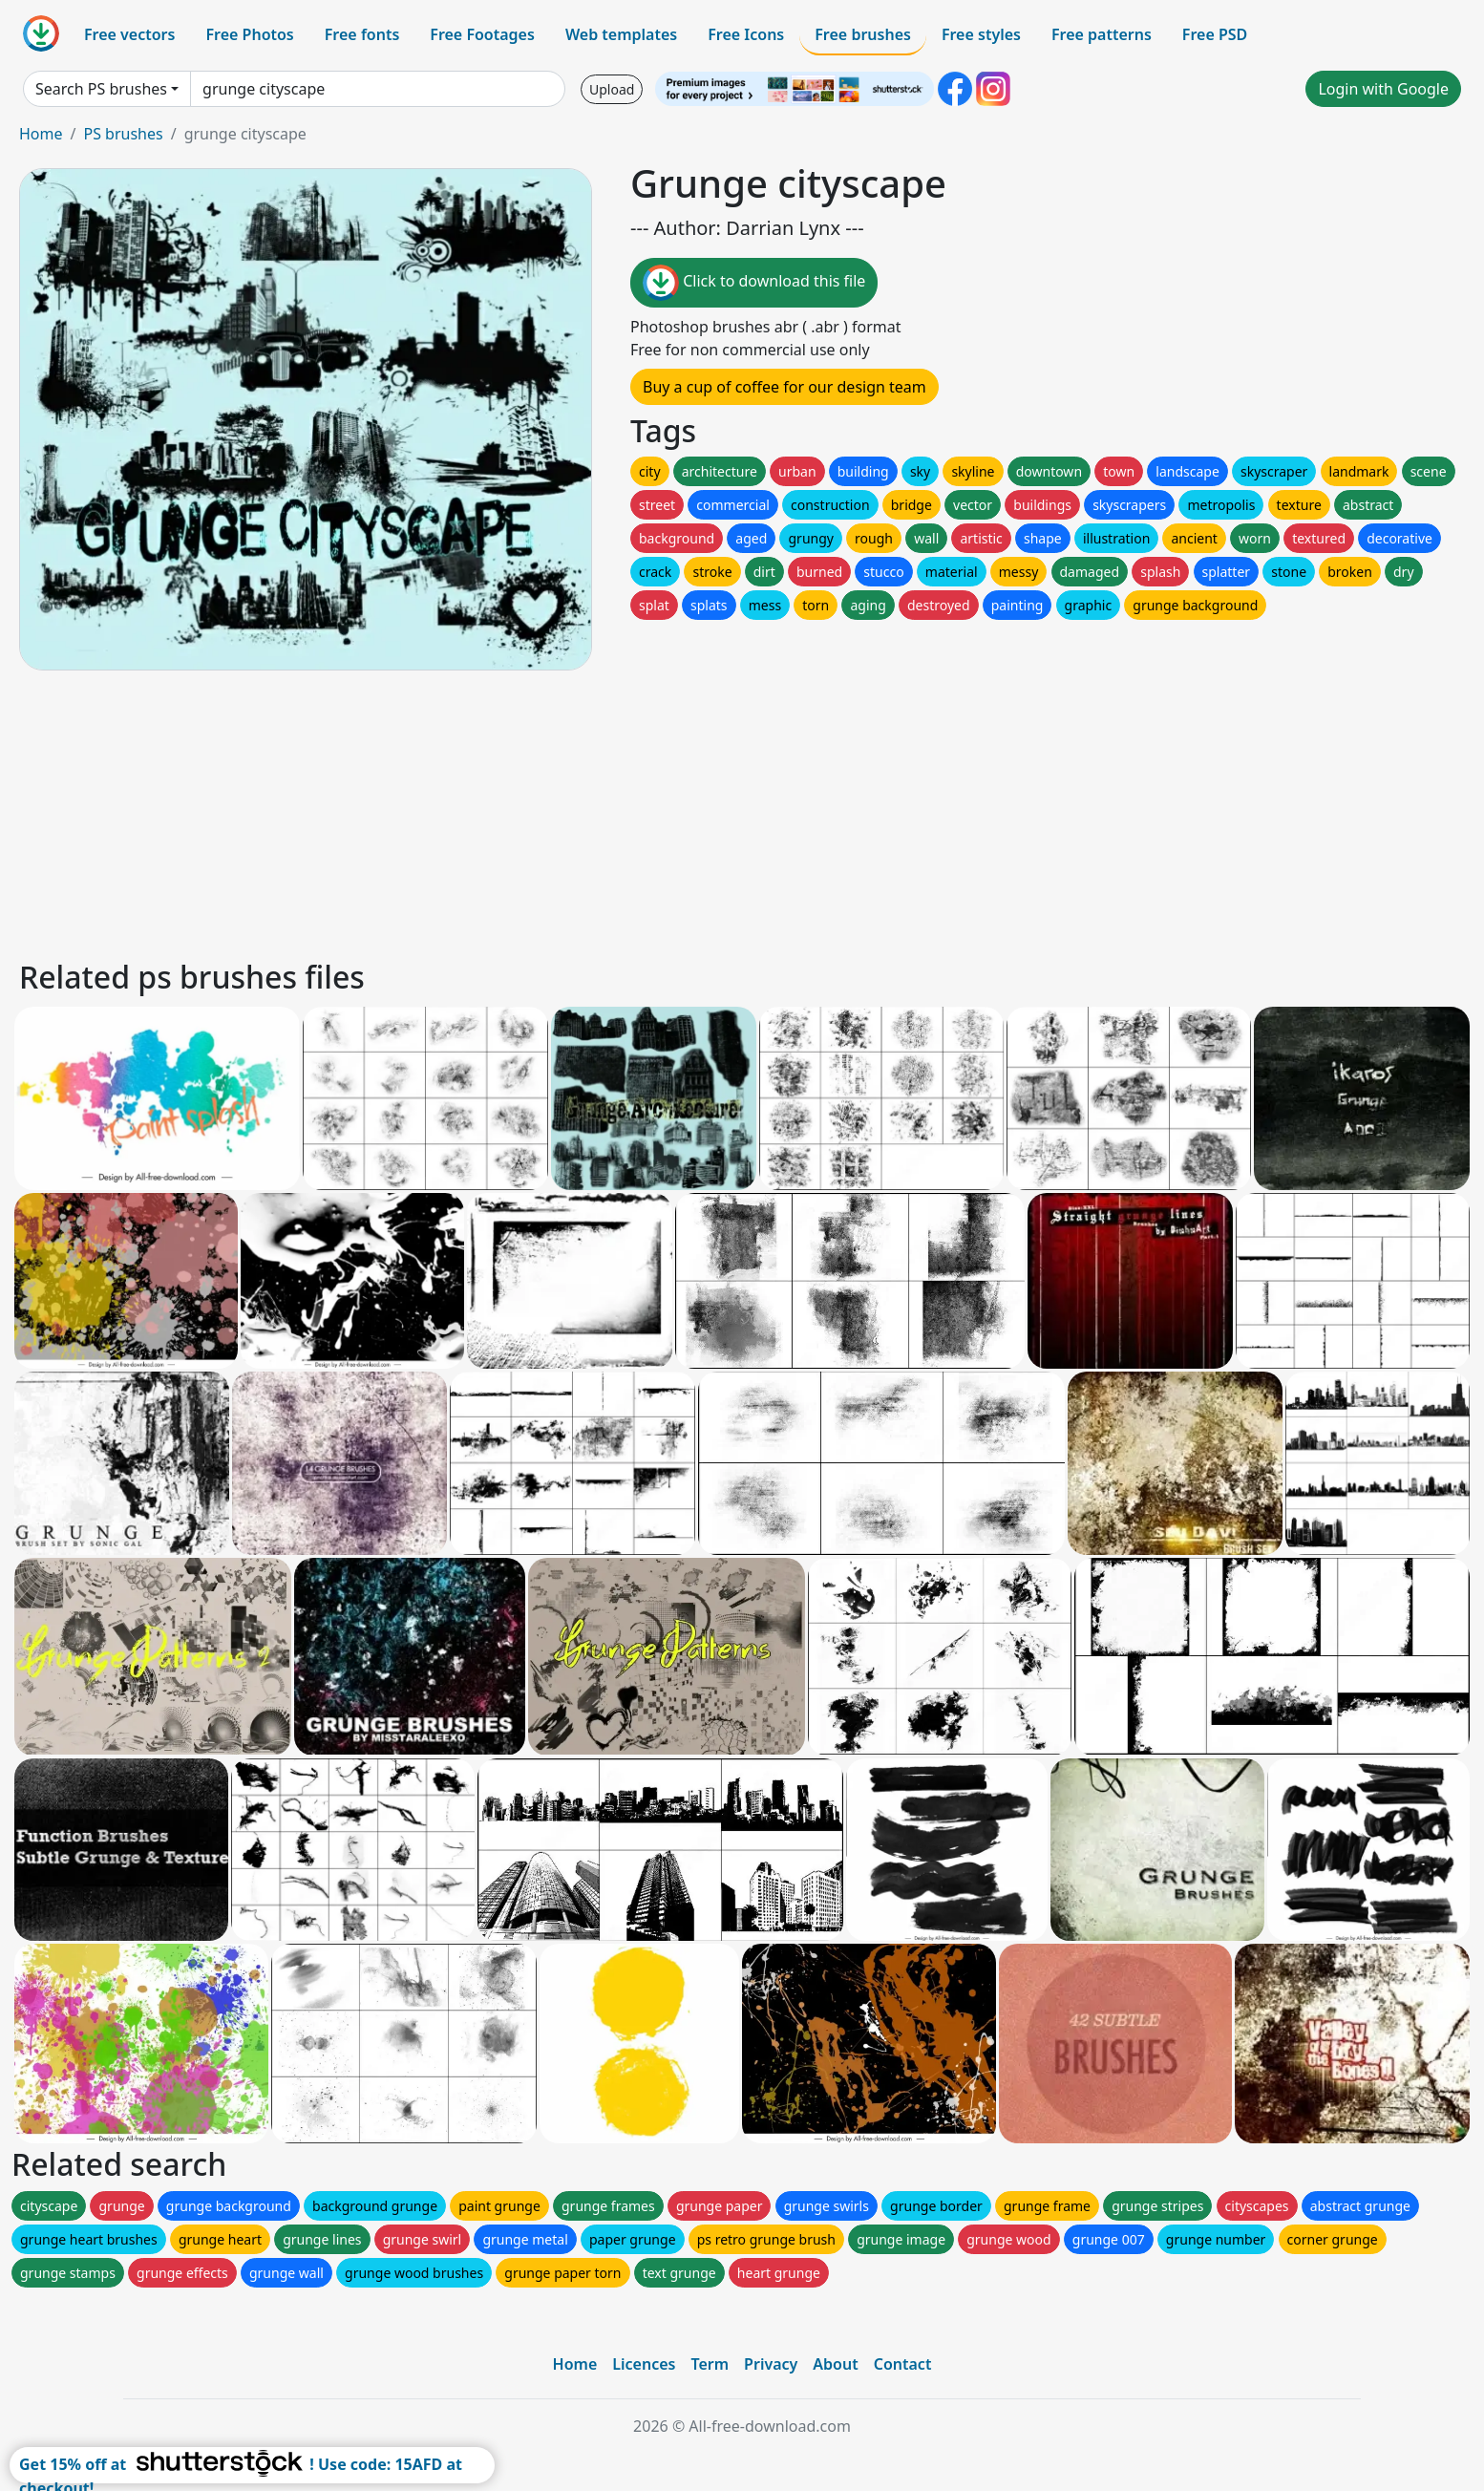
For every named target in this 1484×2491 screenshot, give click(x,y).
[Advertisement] (590, 812)
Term (709, 2363)
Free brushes (863, 34)
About (835, 2363)
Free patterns (1101, 34)
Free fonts (362, 34)
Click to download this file (754, 283)
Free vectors (129, 34)
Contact (903, 2363)
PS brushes (122, 133)
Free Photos (249, 34)
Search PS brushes (101, 88)
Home (41, 133)
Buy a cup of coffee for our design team (784, 386)
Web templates (621, 34)
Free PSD (1214, 34)
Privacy (770, 2363)
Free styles (981, 34)
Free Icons (746, 34)
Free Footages (482, 34)
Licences (643, 2363)
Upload (611, 89)
